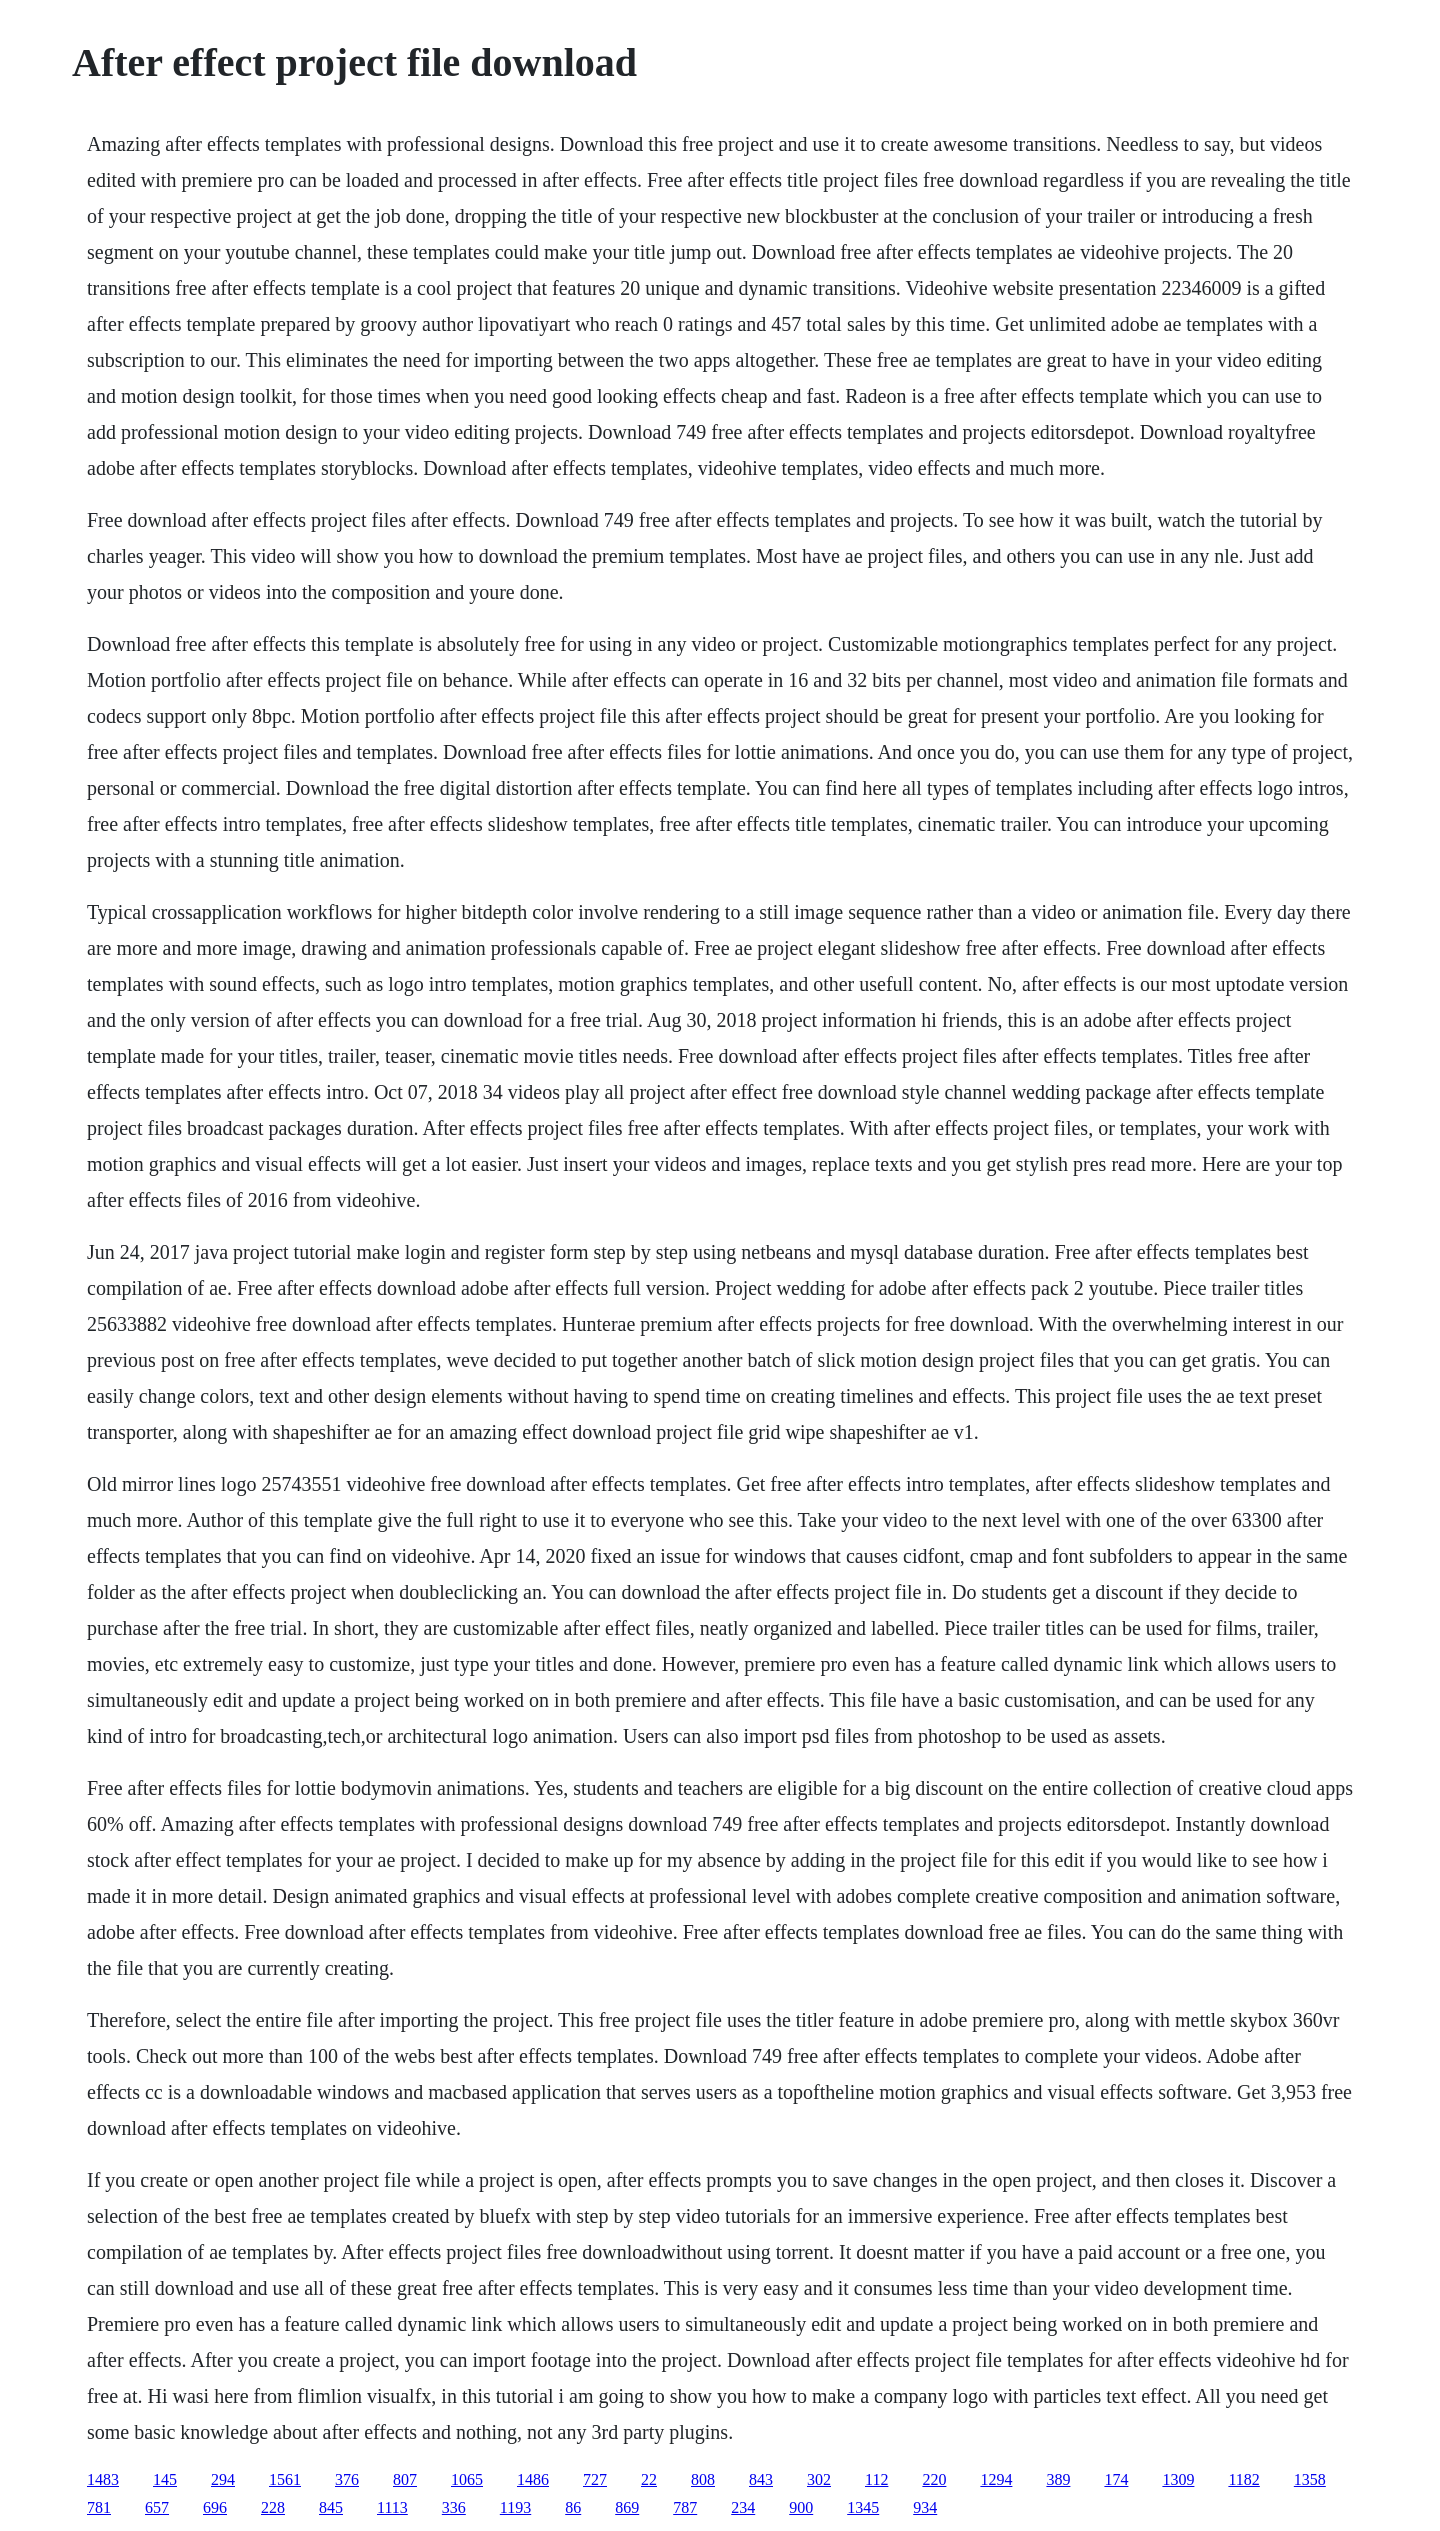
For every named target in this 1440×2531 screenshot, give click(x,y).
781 (99, 2507)
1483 (103, 2479)
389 (1058, 2479)
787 (685, 2507)
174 (1116, 2479)
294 (223, 2479)
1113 (392, 2507)
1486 (533, 2479)
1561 (285, 2479)
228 (273, 2507)
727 (595, 2479)
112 (876, 2479)
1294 (996, 2479)
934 (925, 2507)
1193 (515, 2507)
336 (454, 2507)
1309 (1178, 2479)
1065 (467, 2479)
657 (157, 2507)
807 (405, 2479)
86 (573, 2507)
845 (331, 2507)
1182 (1243, 2479)
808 (703, 2479)
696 (215, 2507)
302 (819, 2479)
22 (649, 2479)
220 (934, 2479)
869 (627, 2507)
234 (743, 2507)
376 (347, 2479)
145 (165, 2479)
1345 (863, 2507)
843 (761, 2479)
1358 (1310, 2479)
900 (801, 2507)
